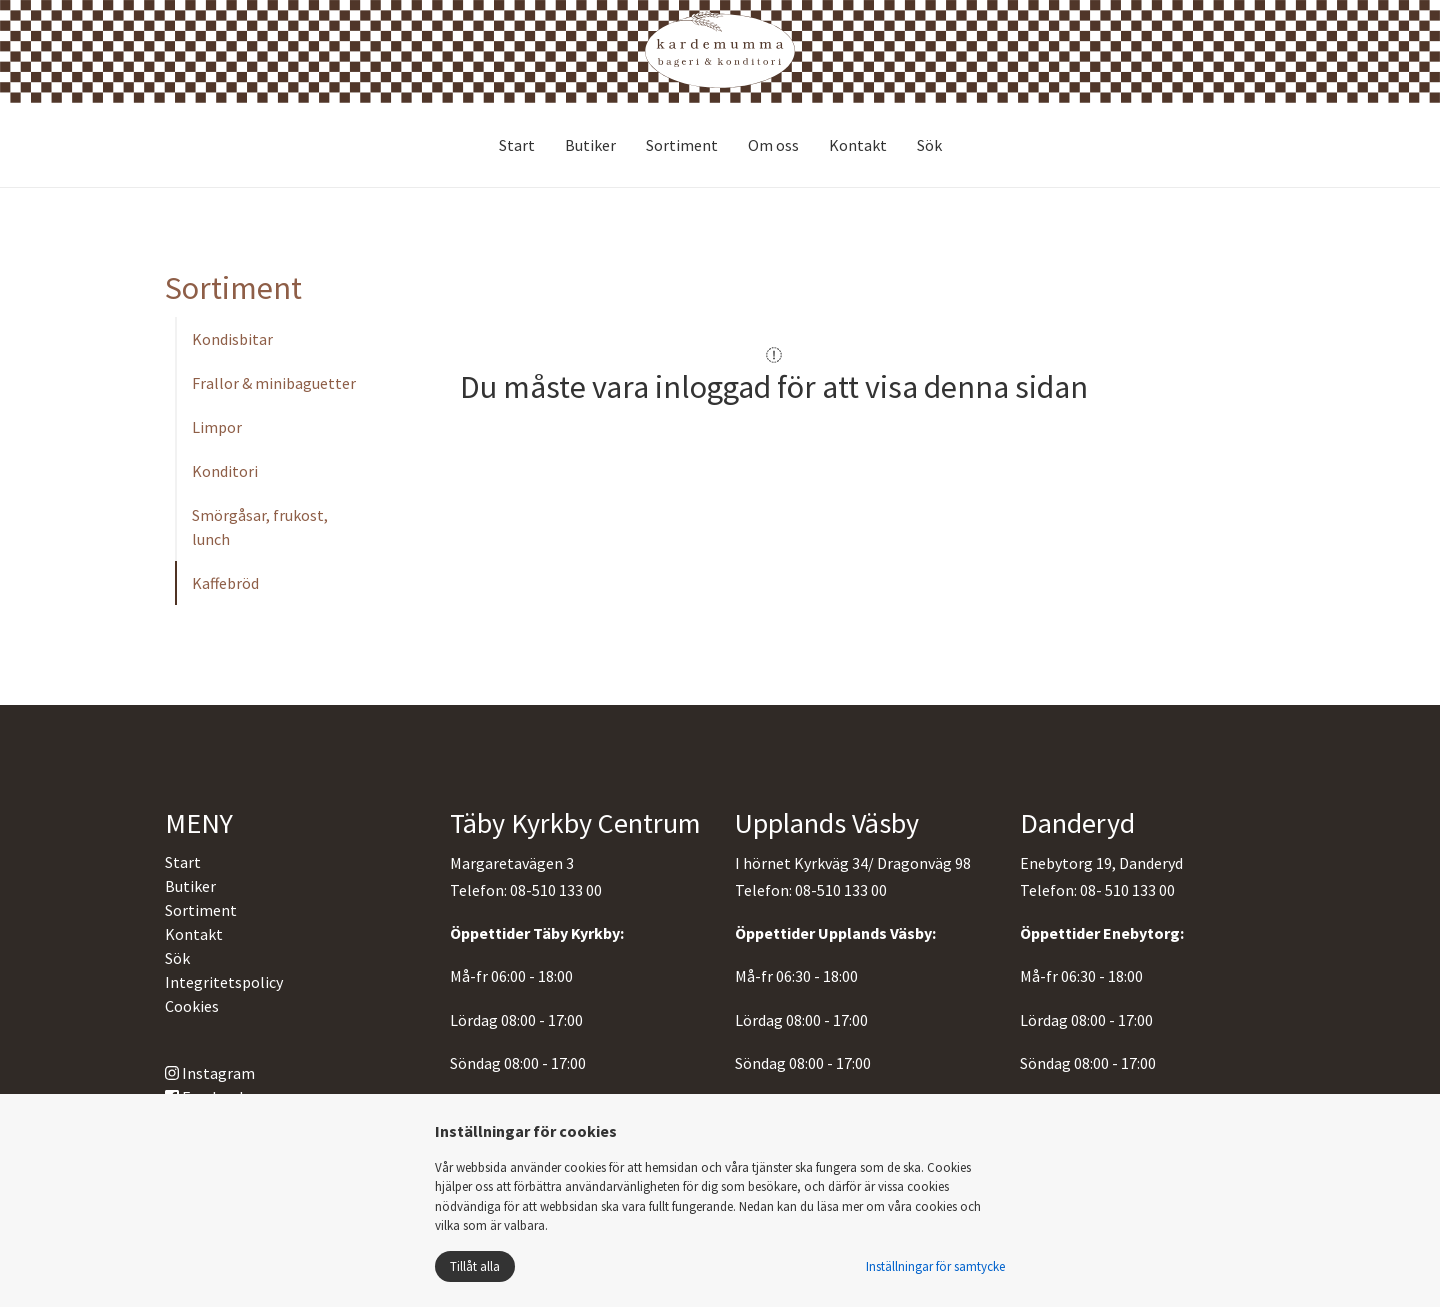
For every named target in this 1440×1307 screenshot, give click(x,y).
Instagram (210, 1073)
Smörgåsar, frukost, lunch (260, 527)
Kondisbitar (232, 339)
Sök (929, 145)
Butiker (590, 145)
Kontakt (858, 145)
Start (517, 145)
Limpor (217, 427)
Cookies (192, 1006)
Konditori (225, 471)
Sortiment (682, 145)
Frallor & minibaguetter (274, 383)
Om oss (773, 145)
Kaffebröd (225, 583)
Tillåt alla (475, 1266)
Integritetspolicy (224, 982)
